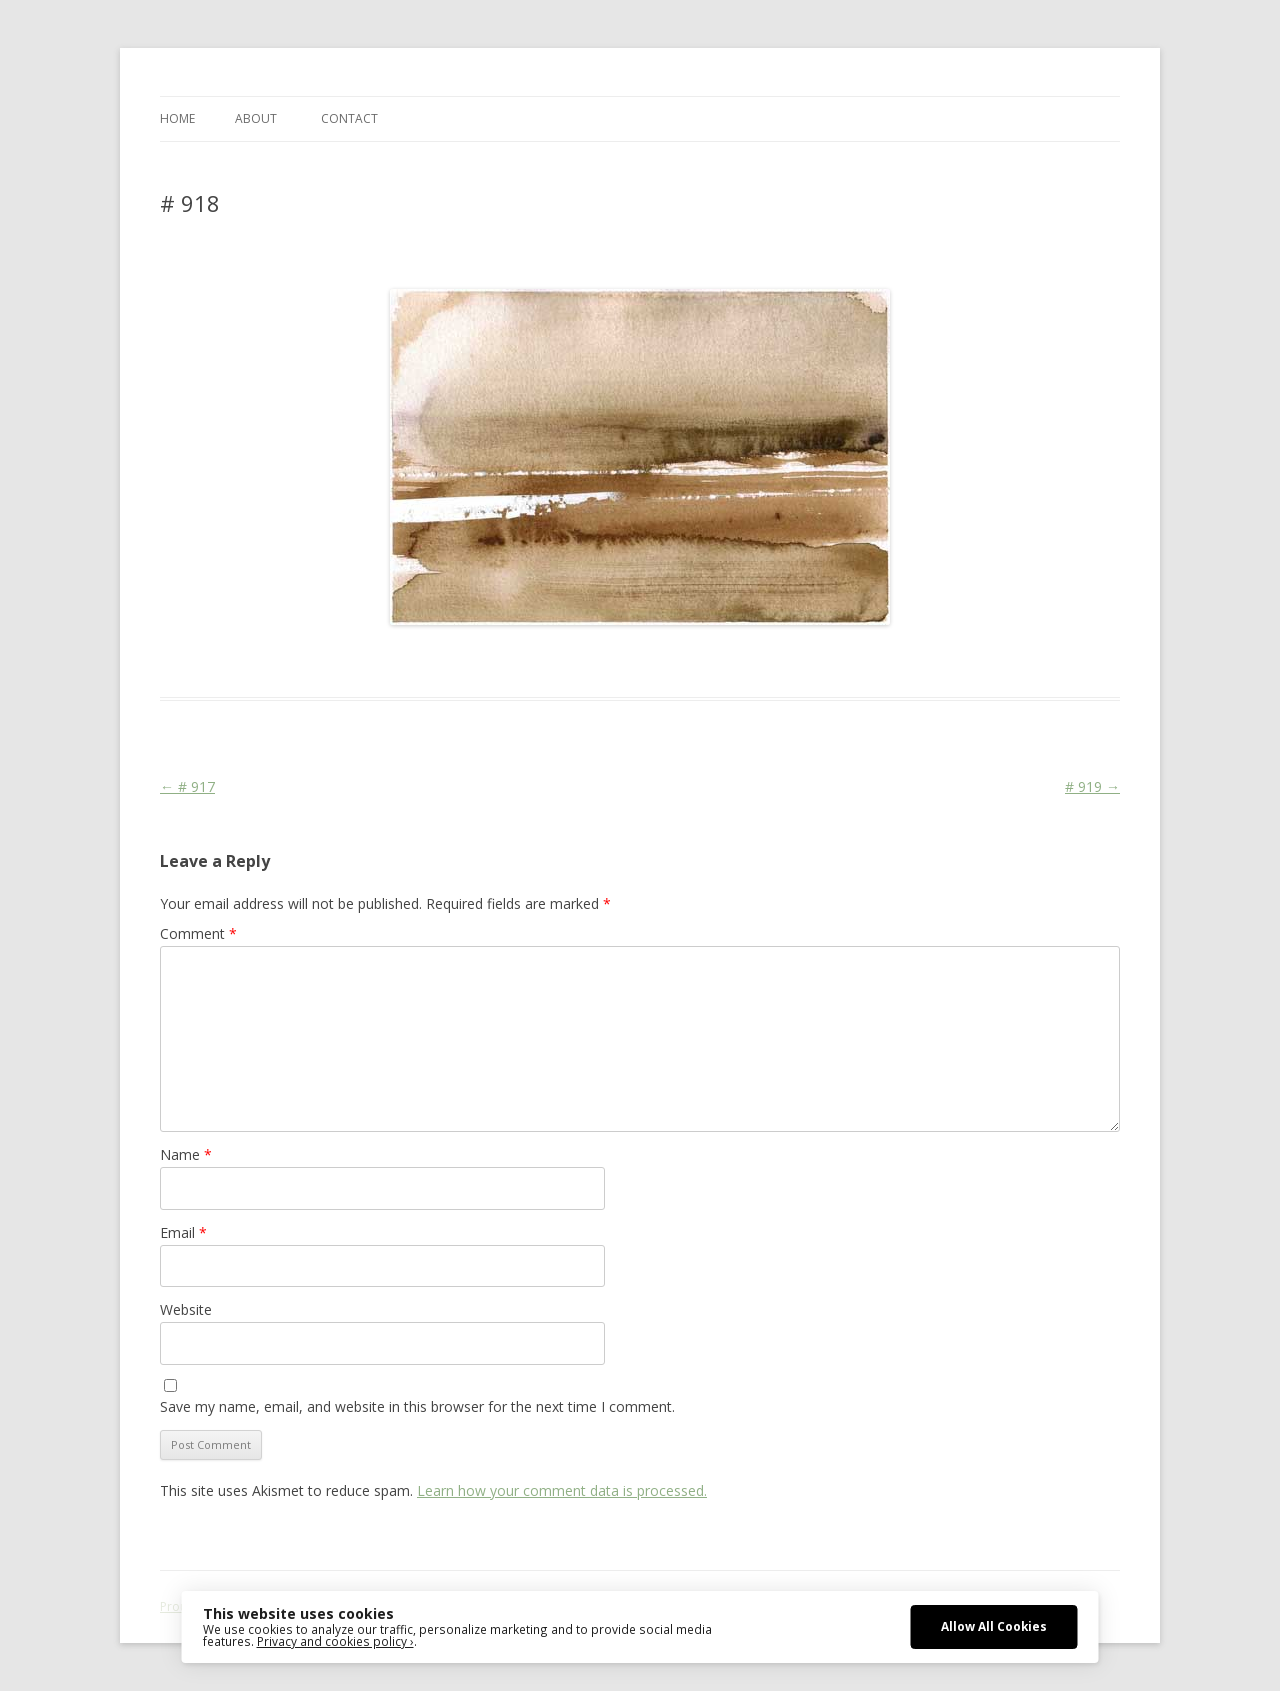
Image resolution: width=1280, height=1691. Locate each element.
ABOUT (256, 118)
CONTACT (349, 118)
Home (177, 118)
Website (186, 1309)
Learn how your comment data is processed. (562, 1490)
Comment (198, 933)
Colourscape (477, 661)
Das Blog (337, 661)
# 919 (1092, 786)
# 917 (187, 786)
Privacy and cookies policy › (335, 1641)
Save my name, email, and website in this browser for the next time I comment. (417, 1406)
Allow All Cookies (994, 1626)
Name (186, 1154)
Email (183, 1232)
